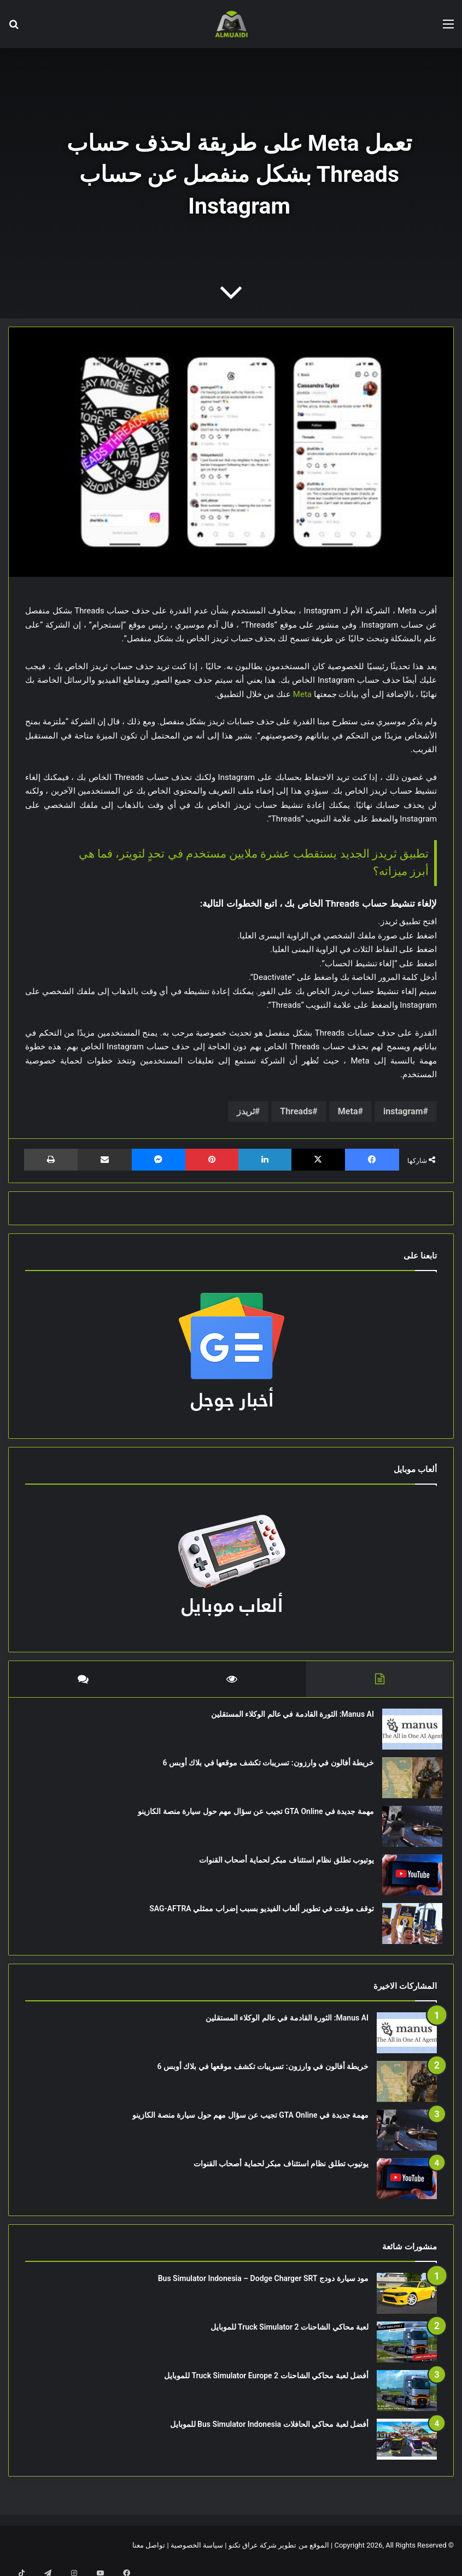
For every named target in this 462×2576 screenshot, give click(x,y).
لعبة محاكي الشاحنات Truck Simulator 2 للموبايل (289, 2337)
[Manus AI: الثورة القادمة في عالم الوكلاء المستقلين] (407, 1734)
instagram (403, 1111)
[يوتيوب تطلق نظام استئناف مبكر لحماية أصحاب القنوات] (407, 1880)
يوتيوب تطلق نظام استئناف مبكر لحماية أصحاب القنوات (281, 1865)
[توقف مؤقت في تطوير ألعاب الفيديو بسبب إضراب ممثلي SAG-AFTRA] (407, 1929)
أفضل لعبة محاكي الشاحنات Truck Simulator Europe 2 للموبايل (266, 2386)
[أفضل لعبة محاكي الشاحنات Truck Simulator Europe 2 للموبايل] (407, 2401)
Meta (302, 694)
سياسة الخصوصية (197, 2556)
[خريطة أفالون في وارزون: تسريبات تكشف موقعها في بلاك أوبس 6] (407, 1783)
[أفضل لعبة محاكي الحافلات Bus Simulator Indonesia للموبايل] (407, 2450)
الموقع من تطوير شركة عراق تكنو (279, 2556)
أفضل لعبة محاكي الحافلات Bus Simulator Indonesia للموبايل (269, 2435)
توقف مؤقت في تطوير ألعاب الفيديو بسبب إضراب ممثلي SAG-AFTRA (256, 1914)
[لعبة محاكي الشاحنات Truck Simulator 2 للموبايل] (407, 2352)
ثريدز (246, 1111)
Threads (296, 1111)
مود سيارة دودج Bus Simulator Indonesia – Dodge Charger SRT (263, 2289)
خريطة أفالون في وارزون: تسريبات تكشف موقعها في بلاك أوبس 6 (263, 1768)
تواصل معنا (148, 2556)
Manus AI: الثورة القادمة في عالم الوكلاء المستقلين (287, 1719)
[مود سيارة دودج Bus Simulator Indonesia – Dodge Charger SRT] (407, 2304)
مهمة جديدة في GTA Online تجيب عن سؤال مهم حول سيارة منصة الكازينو (250, 1816)
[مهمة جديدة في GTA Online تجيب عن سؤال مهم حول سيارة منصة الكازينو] (407, 1831)
